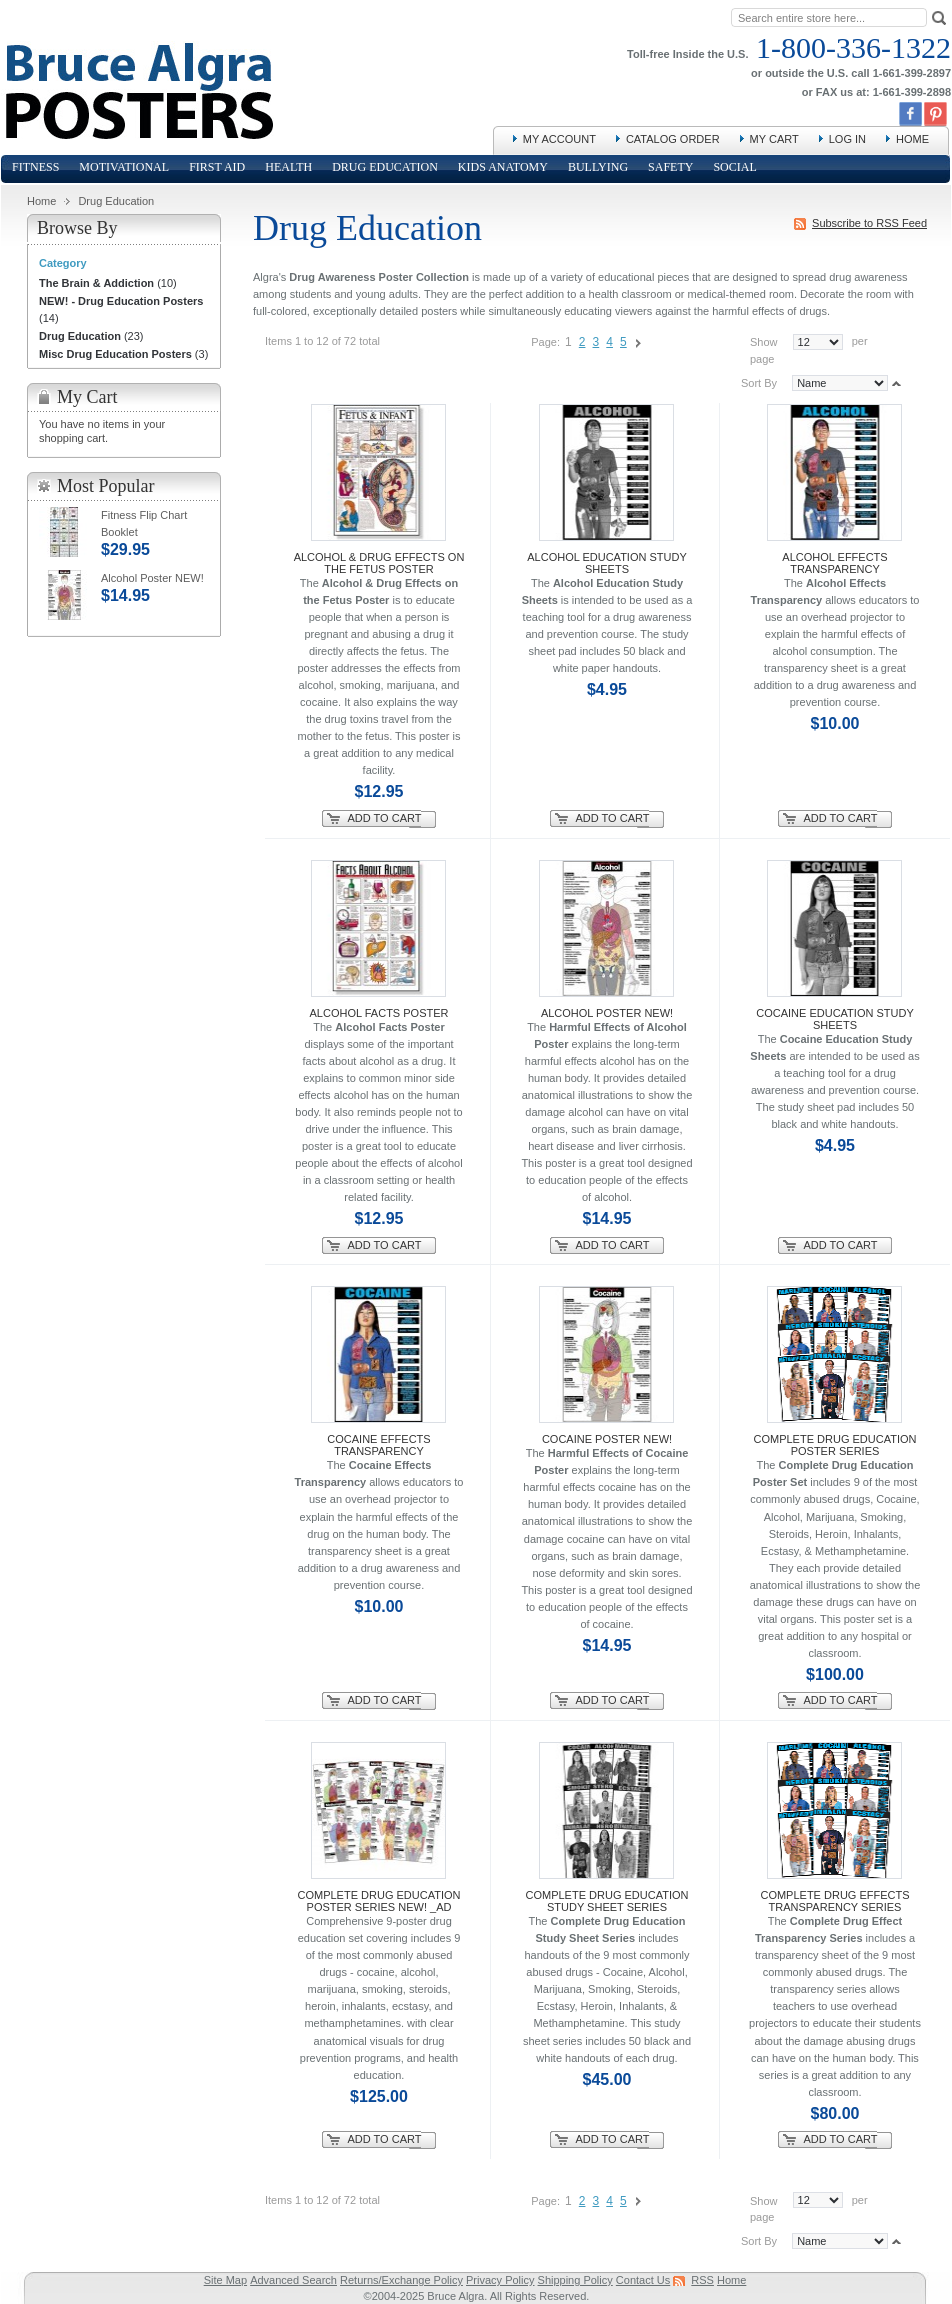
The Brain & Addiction (96, 283)
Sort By (759, 383)
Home (912, 139)
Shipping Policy (575, 2280)
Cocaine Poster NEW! (607, 1439)
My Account (559, 139)
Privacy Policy (500, 2280)
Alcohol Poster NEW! (607, 1013)
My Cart (774, 139)
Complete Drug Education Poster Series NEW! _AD (379, 1901)
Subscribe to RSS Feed (869, 223)
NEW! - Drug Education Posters (121, 301)
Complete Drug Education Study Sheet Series (607, 1901)
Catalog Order (673, 139)
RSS (702, 2280)
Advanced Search (293, 2280)
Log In (847, 139)
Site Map (225, 2280)
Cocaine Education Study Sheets (834, 1019)
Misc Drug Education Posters (115, 354)
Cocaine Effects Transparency (378, 1445)
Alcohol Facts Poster (379, 1013)
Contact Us (643, 2280)
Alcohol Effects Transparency (834, 563)
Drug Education (80, 336)
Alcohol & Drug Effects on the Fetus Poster (379, 563)
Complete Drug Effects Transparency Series (834, 1901)
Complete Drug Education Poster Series (835, 1445)
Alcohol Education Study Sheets (607, 563)
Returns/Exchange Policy (401, 2280)
